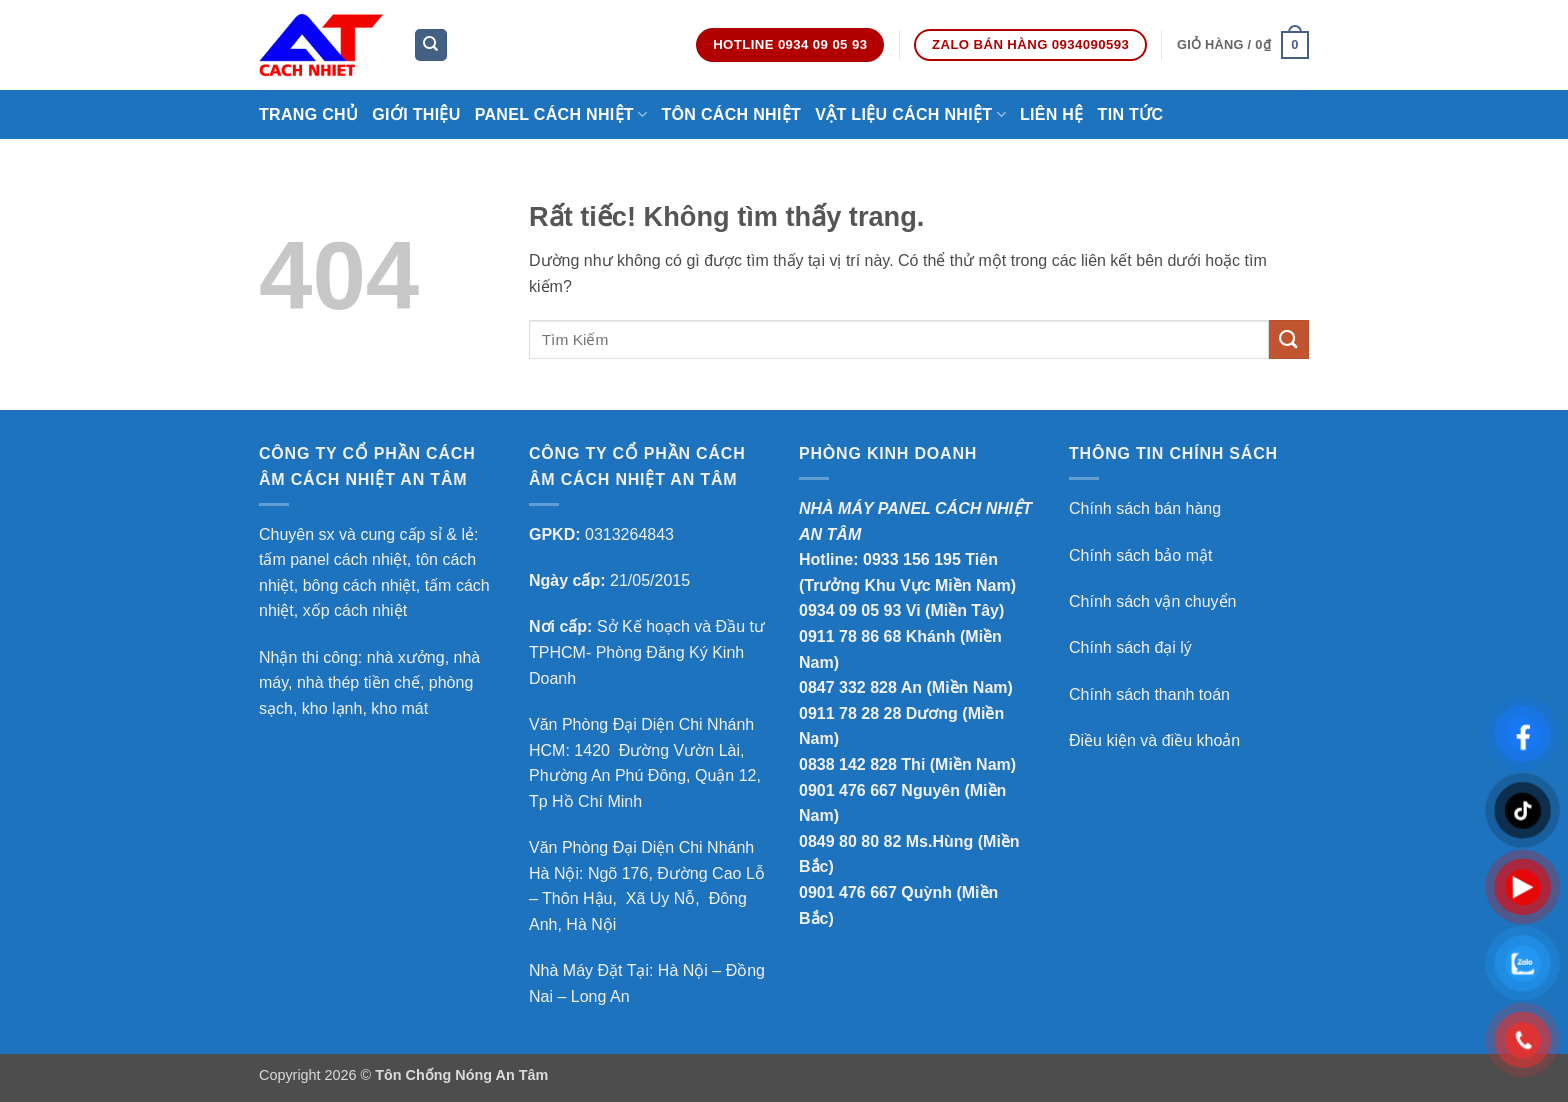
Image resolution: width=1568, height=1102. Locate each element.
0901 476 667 (848, 790)
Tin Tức (1131, 114)
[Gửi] (1289, 339)
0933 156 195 (912, 559)
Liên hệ (1052, 114)
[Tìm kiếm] (431, 45)
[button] (1243, 45)
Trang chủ (308, 114)
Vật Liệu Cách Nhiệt (910, 114)
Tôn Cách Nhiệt (731, 114)
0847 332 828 (848, 687)
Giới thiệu (416, 114)
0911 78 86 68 (850, 636)
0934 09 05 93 (850, 610)
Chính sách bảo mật (1140, 555)
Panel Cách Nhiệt (561, 114)
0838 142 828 (848, 764)
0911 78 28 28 (850, 713)
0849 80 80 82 (850, 841)
